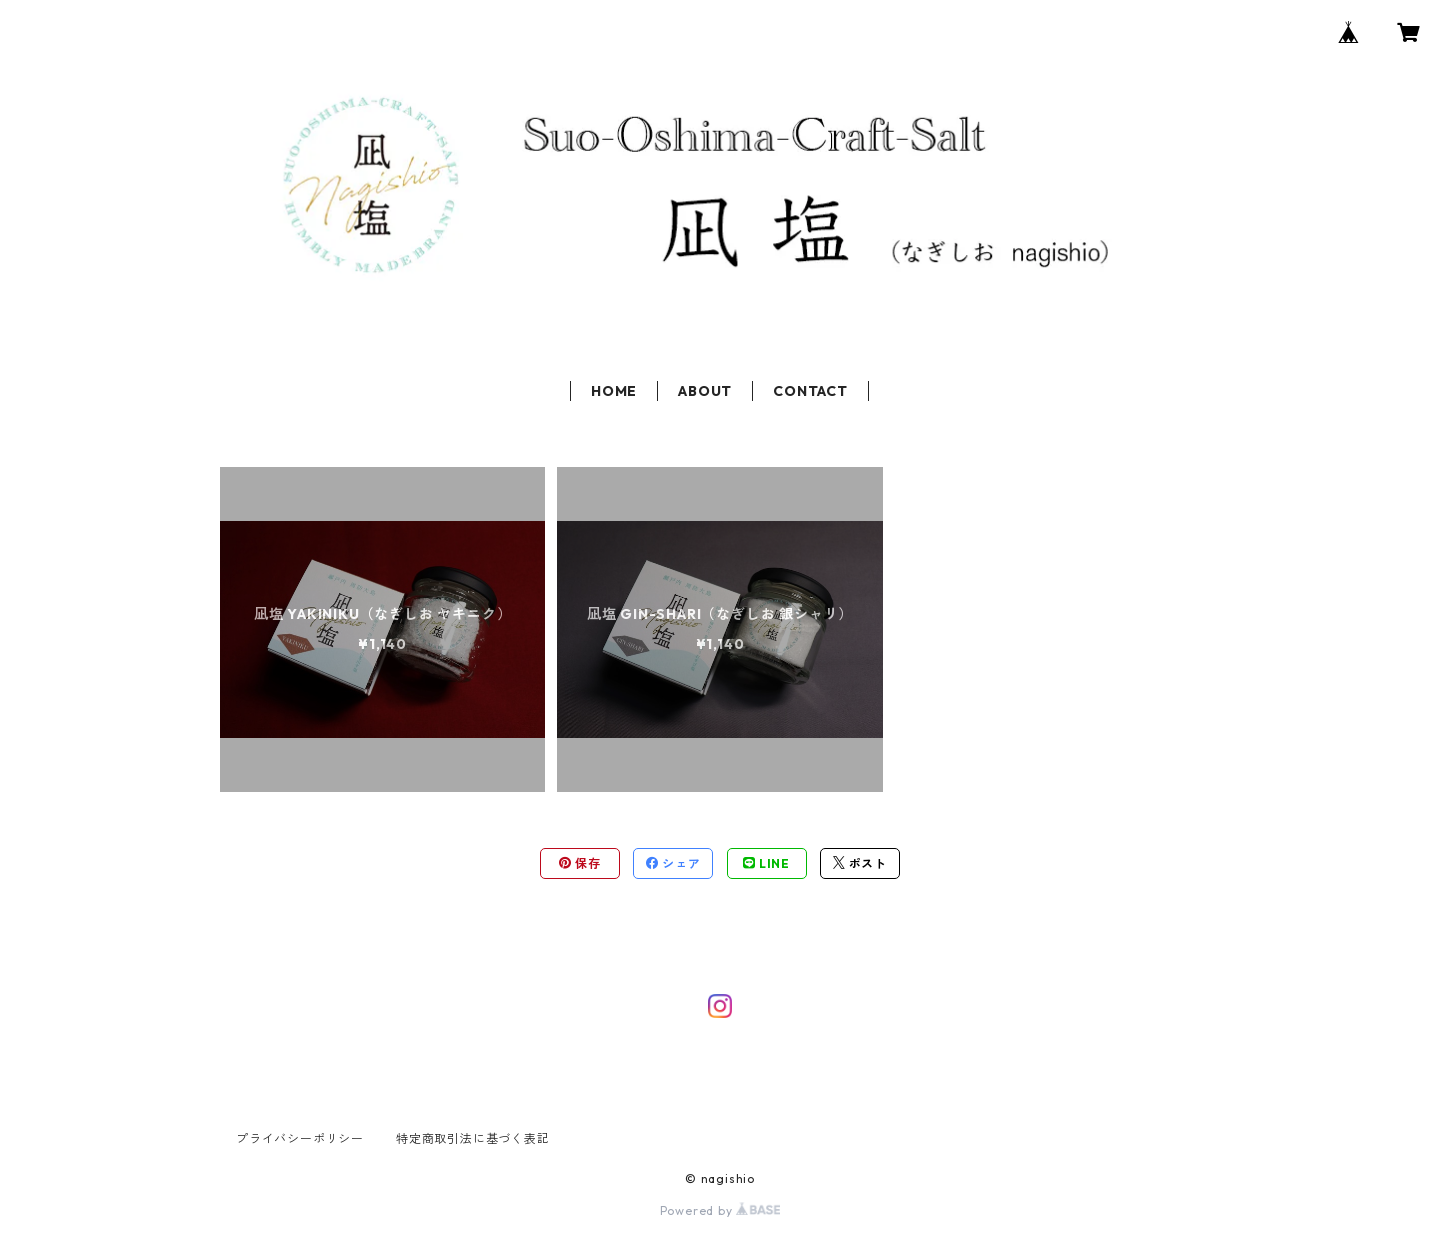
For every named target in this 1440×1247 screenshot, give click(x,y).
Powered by (720, 1210)
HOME (614, 391)
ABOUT (705, 391)
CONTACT (810, 391)
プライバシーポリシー (300, 1138)
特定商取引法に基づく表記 (473, 1138)
